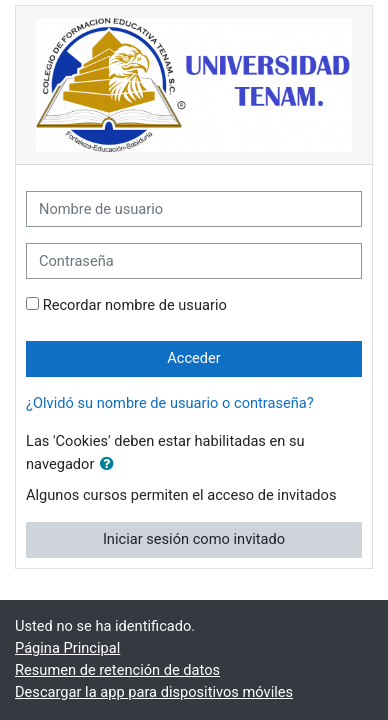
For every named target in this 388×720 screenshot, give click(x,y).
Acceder (194, 358)
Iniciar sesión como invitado (194, 539)
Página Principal (67, 648)
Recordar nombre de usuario (135, 305)
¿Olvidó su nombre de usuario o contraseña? (170, 403)
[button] (111, 465)
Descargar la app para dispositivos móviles (154, 692)
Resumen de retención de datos (117, 670)
